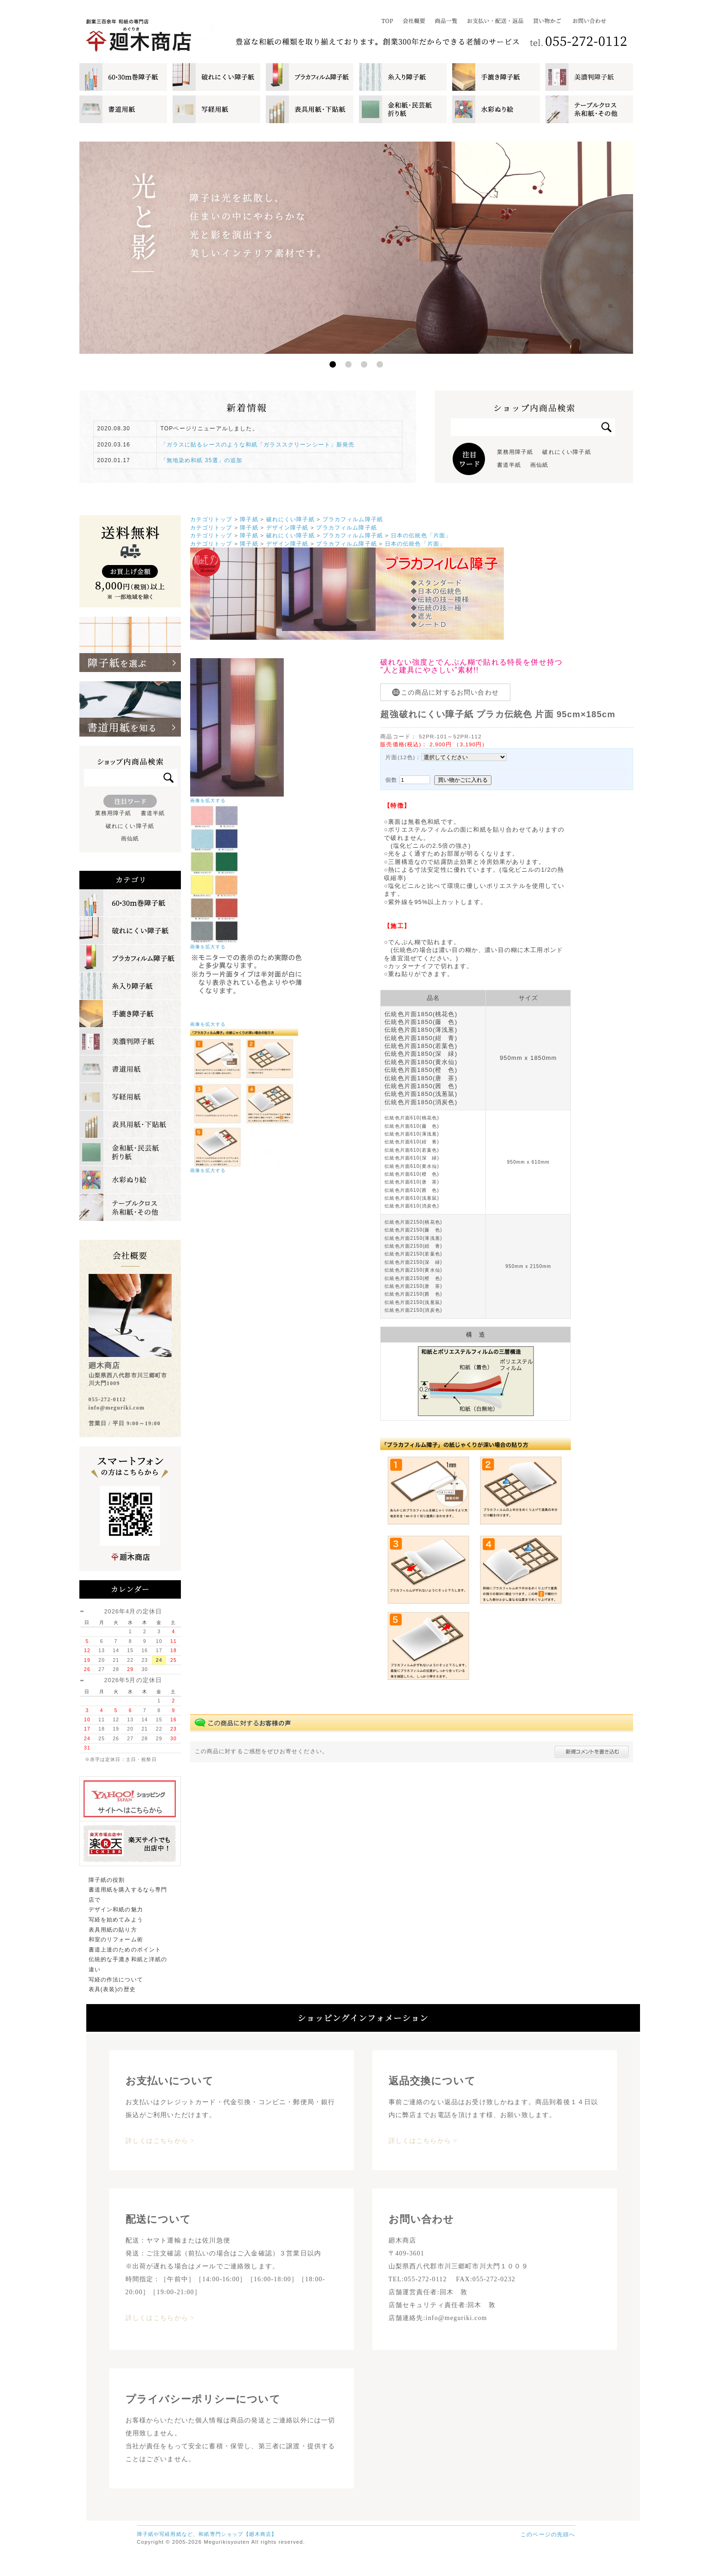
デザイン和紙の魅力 (116, 1909)
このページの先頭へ (548, 2534)
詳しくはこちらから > (160, 2140)
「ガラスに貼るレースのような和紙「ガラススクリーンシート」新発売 (258, 444)
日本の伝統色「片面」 (421, 535)
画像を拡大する (208, 800)
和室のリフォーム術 (116, 1939)
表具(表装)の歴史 (112, 1989)
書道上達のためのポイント (125, 1949)
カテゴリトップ (211, 519)
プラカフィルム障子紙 (353, 519)
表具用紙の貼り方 (113, 1930)
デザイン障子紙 (287, 527)
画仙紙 (539, 465)
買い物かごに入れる (463, 780)
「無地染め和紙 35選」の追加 (202, 460)
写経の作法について (116, 1979)
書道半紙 (509, 465)
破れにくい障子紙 (566, 452)
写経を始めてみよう (116, 1919)
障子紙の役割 (107, 1880)
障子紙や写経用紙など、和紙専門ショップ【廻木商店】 (207, 2534)
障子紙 (249, 519)
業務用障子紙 (515, 452)
